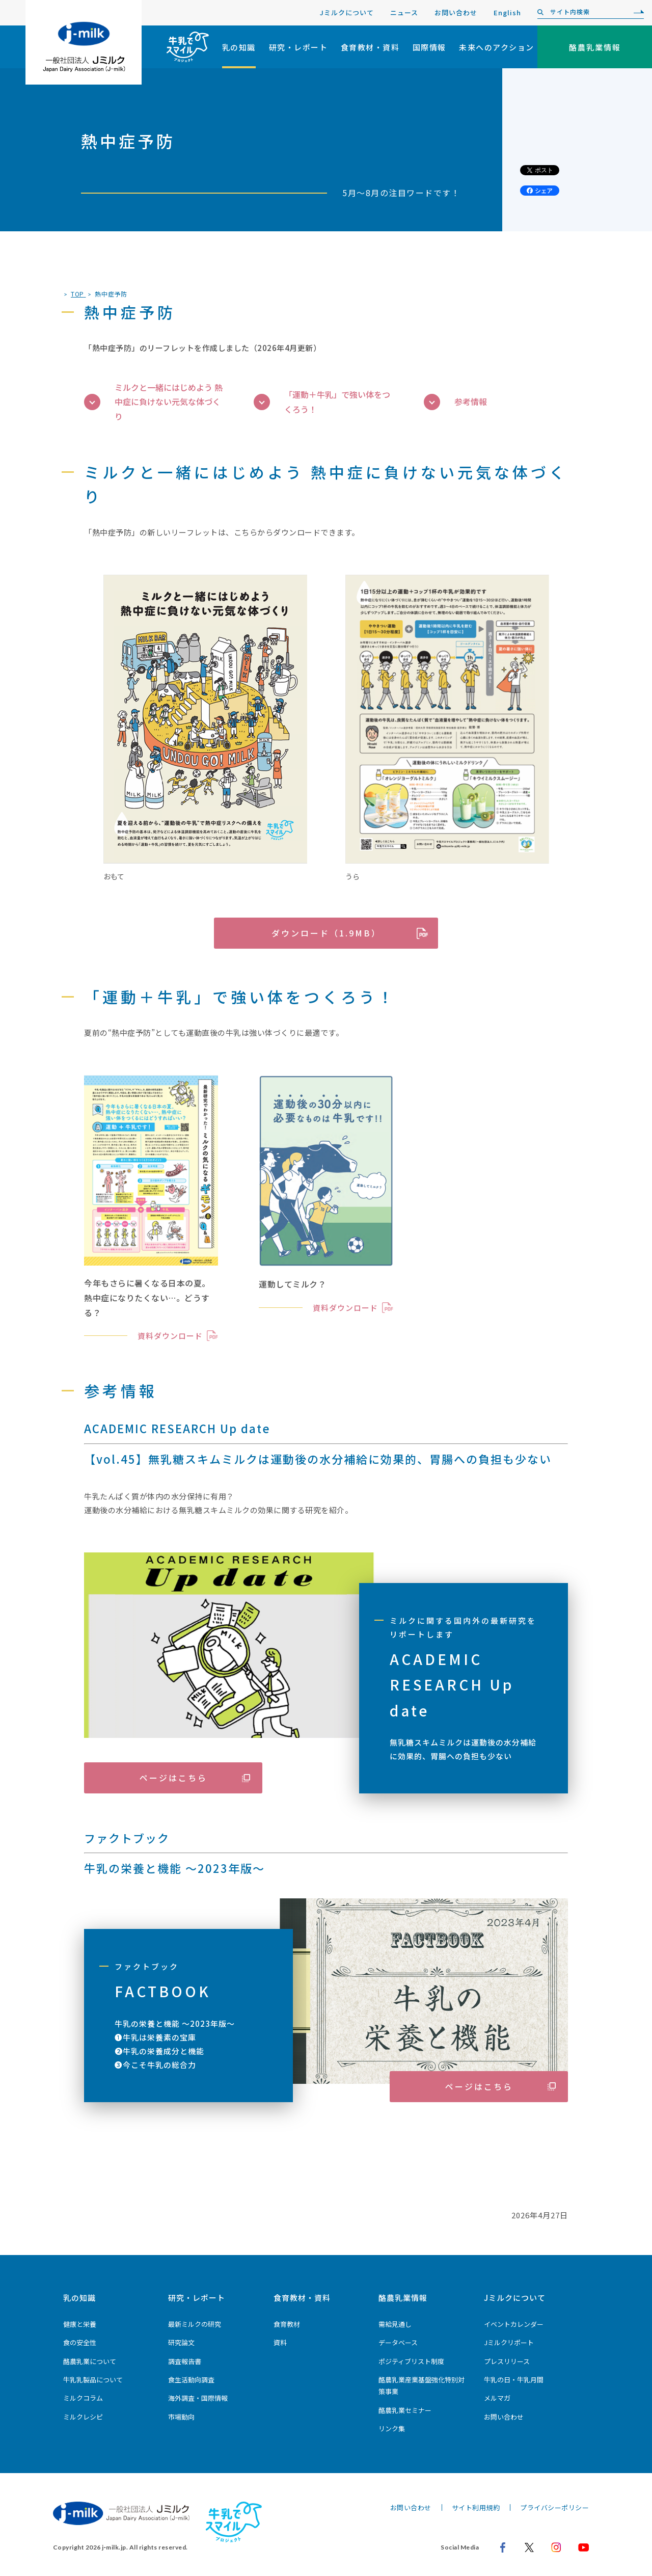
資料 (280, 2342)
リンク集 (391, 2428)
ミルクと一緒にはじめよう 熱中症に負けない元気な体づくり (153, 402)
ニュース (404, 12)
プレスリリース (507, 2361)
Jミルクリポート (509, 2342)
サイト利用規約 (476, 2507)
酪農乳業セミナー (404, 2410)
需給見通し (395, 2324)
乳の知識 (239, 47)
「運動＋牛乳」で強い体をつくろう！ (322, 401)
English (507, 12)
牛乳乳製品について (93, 2379)
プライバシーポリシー (554, 2507)
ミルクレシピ (83, 2417)
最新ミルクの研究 (194, 2324)
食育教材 (287, 2324)
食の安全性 (79, 2342)
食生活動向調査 (191, 2379)
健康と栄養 (79, 2324)
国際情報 (429, 47)
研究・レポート (298, 47)
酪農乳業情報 (402, 2297)
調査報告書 (184, 2361)
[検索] (636, 12)
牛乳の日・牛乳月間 (514, 2379)
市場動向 (181, 2417)
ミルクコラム (83, 2398)
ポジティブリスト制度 (411, 2361)
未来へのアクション (496, 47)
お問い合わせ (455, 12)
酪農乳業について (89, 2361)
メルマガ (497, 2398)
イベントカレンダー (514, 2324)
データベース (398, 2342)
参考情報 (455, 401)
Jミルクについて (347, 12)
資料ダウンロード (170, 1335)
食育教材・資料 (370, 47)
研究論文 (181, 2342)
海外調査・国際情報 (198, 2398)
